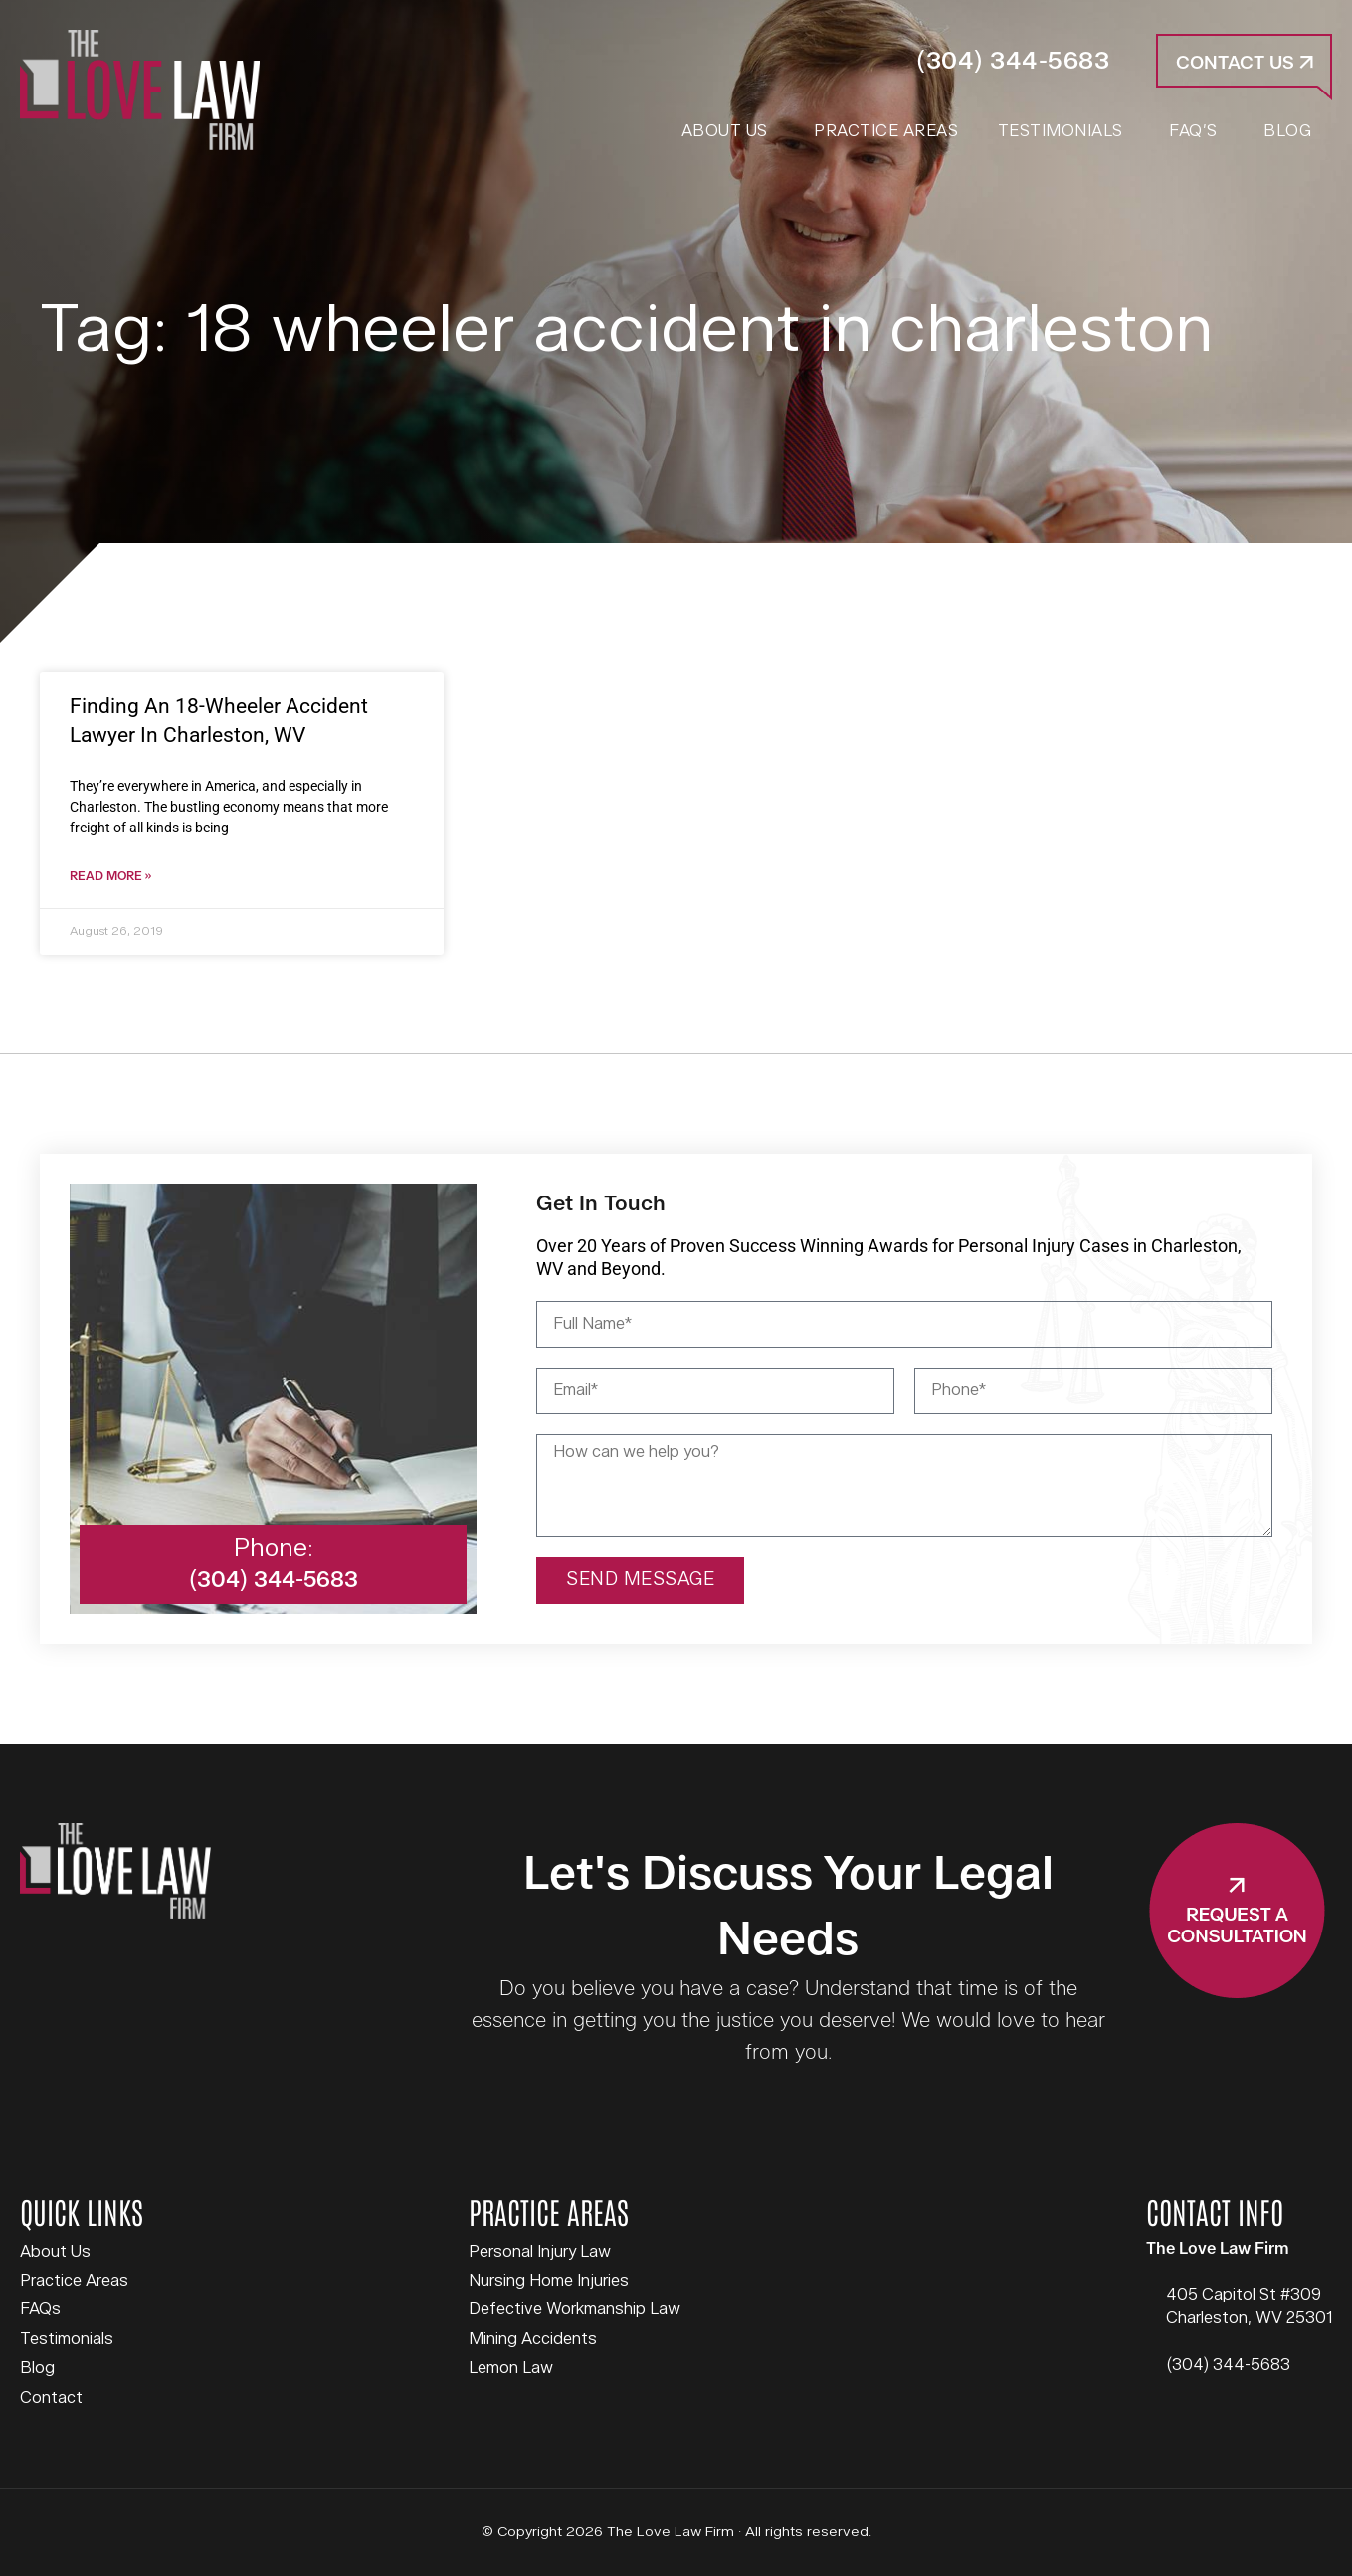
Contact (51, 2398)
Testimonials (66, 2339)
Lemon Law (511, 2368)
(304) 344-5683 (1012, 61)
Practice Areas (74, 2281)
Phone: (273, 1548)
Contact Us (1244, 63)
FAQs (40, 2309)
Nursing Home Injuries (549, 2281)
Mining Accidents (533, 2339)
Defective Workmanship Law (574, 2309)
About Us (55, 2252)
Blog (37, 2368)
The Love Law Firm (140, 90)
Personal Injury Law (540, 2252)
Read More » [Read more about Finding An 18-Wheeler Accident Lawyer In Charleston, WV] (110, 876)
